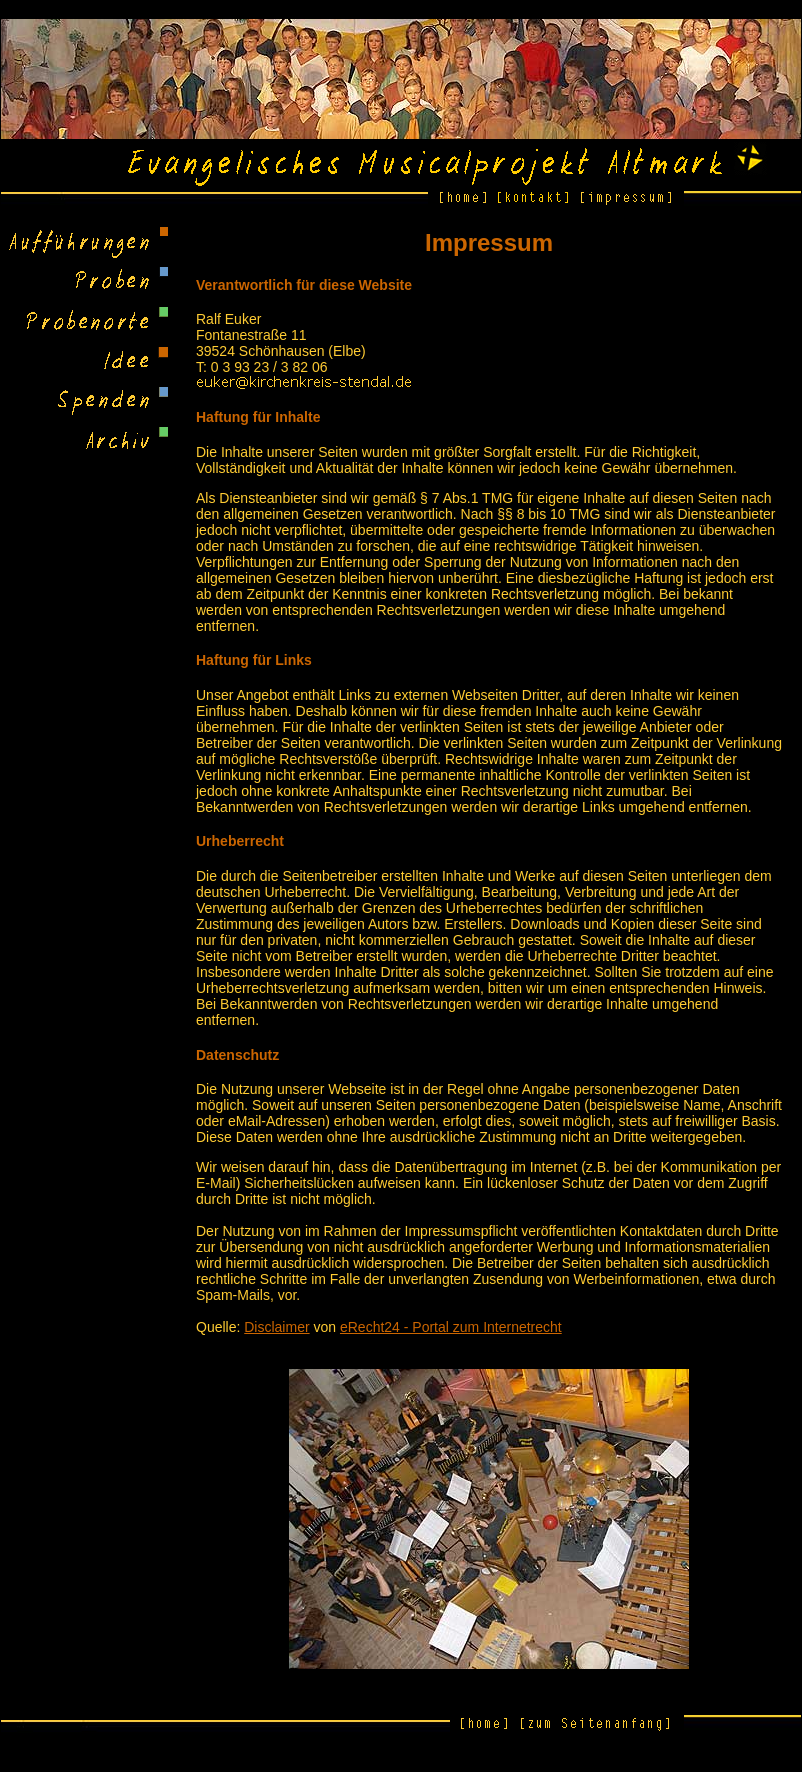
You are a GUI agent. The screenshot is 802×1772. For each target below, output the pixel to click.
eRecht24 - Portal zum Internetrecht (451, 1327)
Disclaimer (276, 1327)
